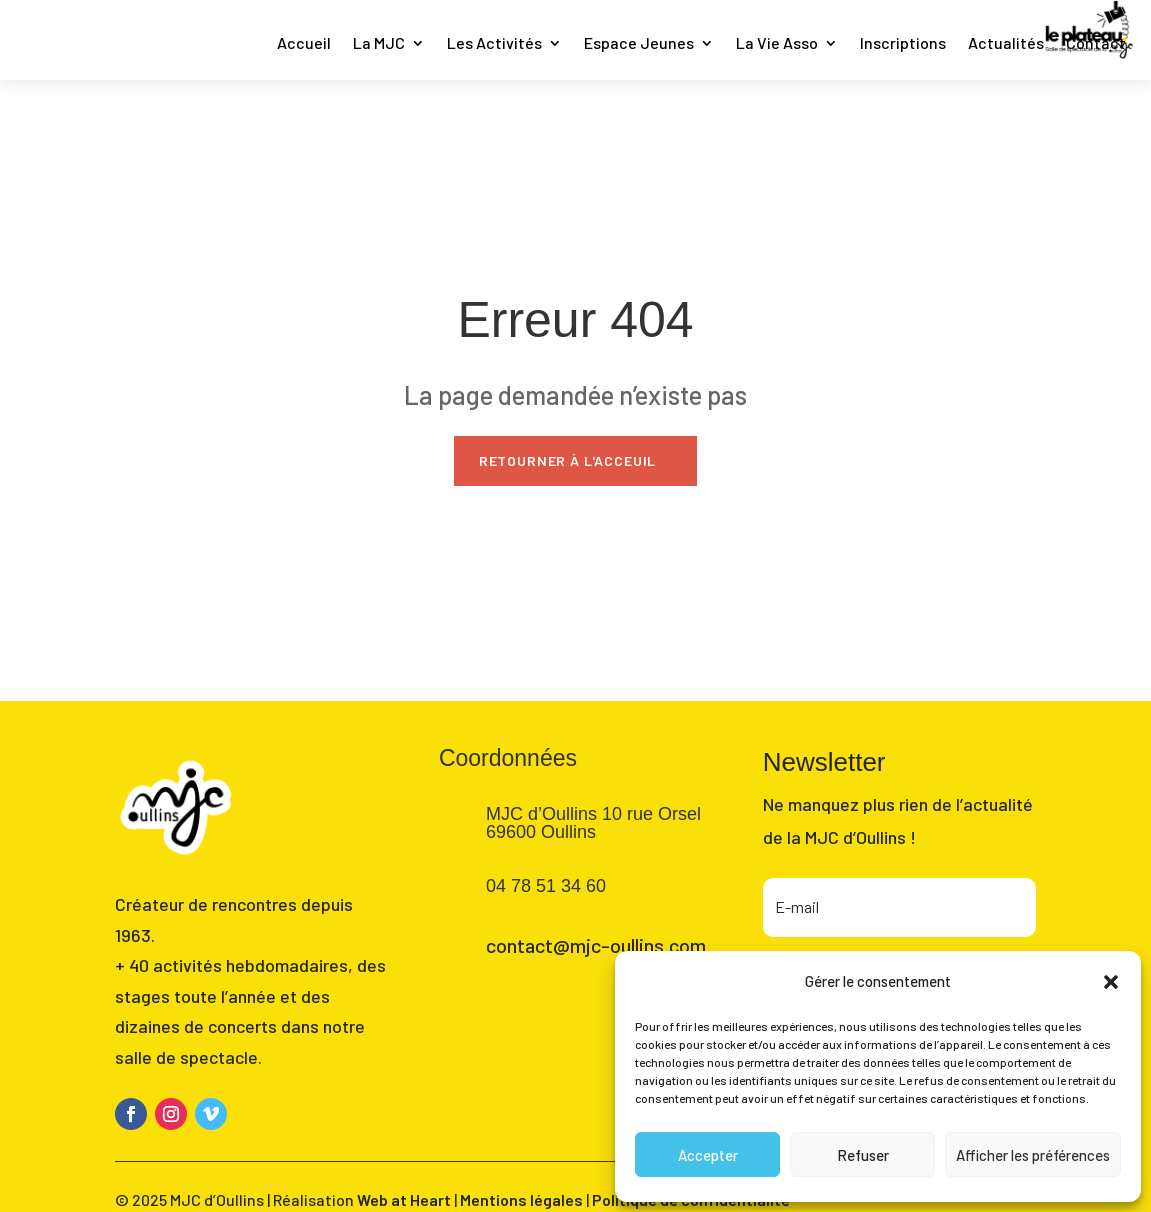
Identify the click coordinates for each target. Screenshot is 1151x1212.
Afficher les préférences (1033, 1155)
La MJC (379, 44)
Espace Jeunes (639, 44)
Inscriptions (903, 44)
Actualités (1006, 44)
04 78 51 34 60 (546, 886)
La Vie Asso (777, 44)
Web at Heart (404, 1199)
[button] (1111, 982)
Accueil (304, 44)
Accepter (708, 1155)
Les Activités (494, 44)
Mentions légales (521, 1199)
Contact (1096, 44)
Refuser (863, 1155)
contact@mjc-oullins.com (596, 945)
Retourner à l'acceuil (568, 460)
